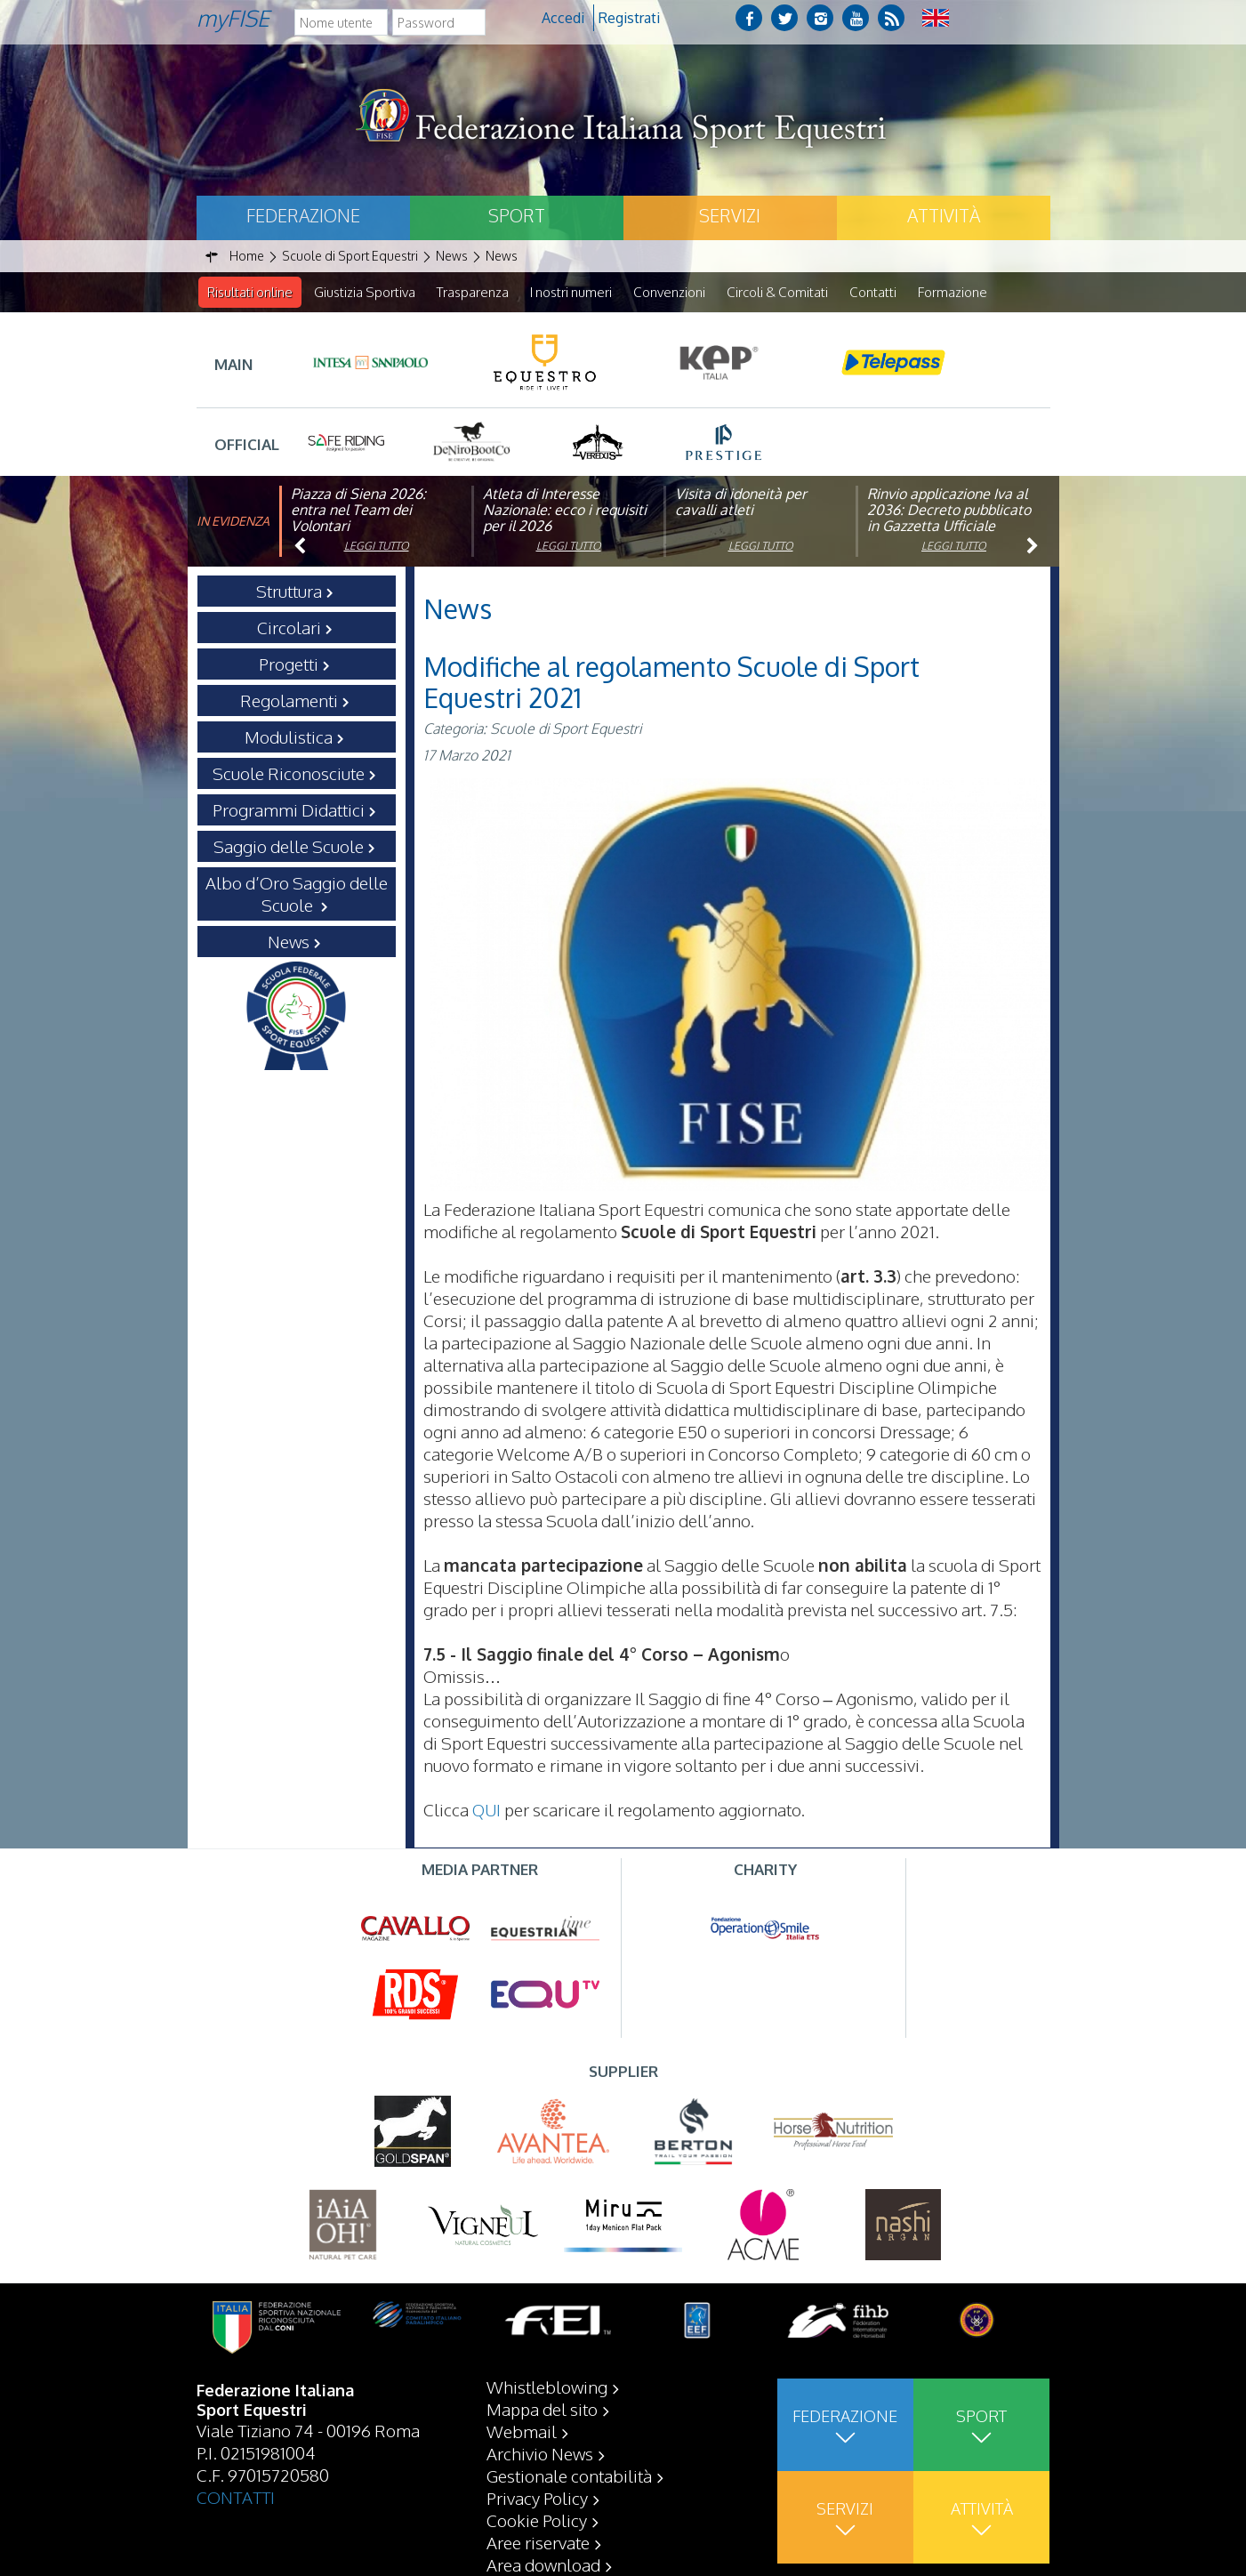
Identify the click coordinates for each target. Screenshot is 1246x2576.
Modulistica (289, 737)
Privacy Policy (537, 2497)
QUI (486, 1810)
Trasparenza (473, 292)
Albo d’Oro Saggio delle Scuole (296, 894)
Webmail (521, 2431)
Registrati (629, 18)
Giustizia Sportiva (364, 292)
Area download (543, 2564)
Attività (943, 215)
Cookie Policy (536, 2520)
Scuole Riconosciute (289, 774)
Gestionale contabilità (569, 2475)
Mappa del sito (542, 2408)
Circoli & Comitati (777, 292)
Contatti (872, 292)
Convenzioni (669, 292)
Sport (516, 215)
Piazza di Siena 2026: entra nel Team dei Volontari (358, 510)
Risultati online (250, 292)
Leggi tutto (376, 546)
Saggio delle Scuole (288, 846)
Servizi (729, 215)
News (288, 942)
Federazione (303, 215)
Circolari (289, 628)
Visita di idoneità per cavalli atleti (741, 502)
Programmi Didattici (289, 810)
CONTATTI (236, 2497)
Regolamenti (289, 701)
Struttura (289, 591)
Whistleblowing (546, 2386)
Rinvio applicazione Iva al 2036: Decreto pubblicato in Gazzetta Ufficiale (949, 510)
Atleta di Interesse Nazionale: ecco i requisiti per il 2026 (565, 510)
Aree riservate (538, 2542)
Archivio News (539, 2453)
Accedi (563, 18)
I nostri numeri (571, 292)
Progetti (288, 664)
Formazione (952, 292)
